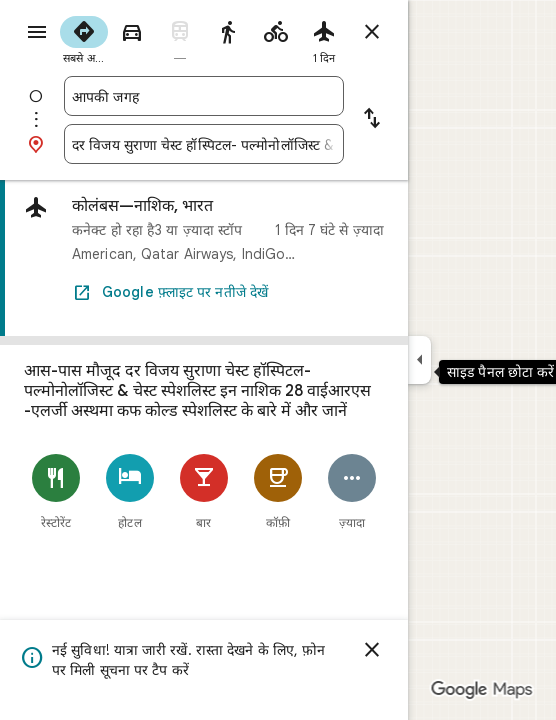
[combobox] (204, 96)
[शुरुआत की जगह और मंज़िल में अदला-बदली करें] (372, 120)
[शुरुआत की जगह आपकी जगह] (204, 96)
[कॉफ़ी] (278, 491)
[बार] (204, 491)
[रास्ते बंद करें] (372, 32)
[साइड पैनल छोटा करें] (419, 360)
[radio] (84, 38)
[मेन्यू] (37, 32)
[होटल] (130, 491)
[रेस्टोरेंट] (56, 491)
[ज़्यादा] (352, 491)
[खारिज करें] (372, 650)
